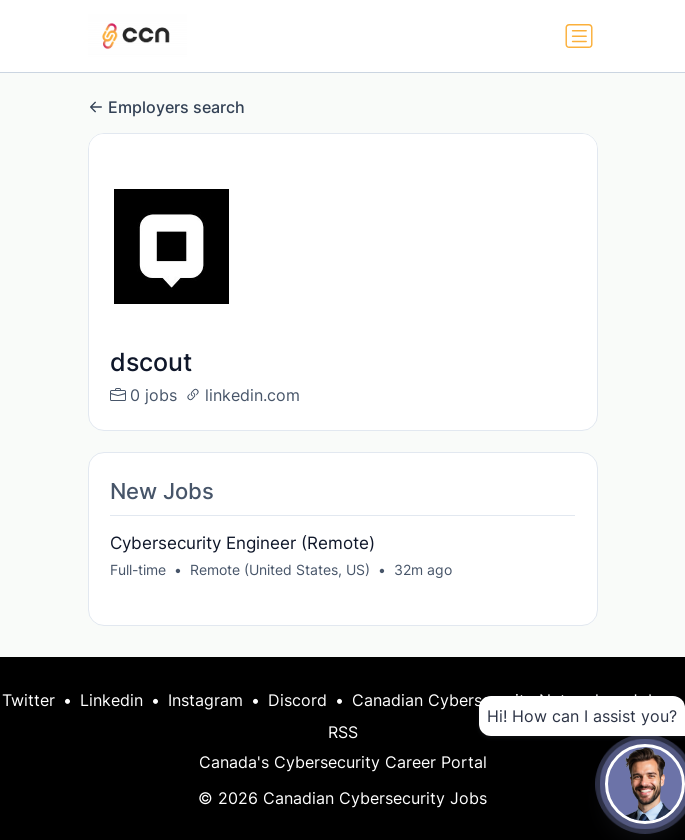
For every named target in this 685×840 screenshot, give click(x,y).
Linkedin (111, 700)
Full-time (138, 569)
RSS (343, 732)
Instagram (205, 700)
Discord (297, 700)
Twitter (28, 700)
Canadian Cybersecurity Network (478, 700)
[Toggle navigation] (579, 36)
